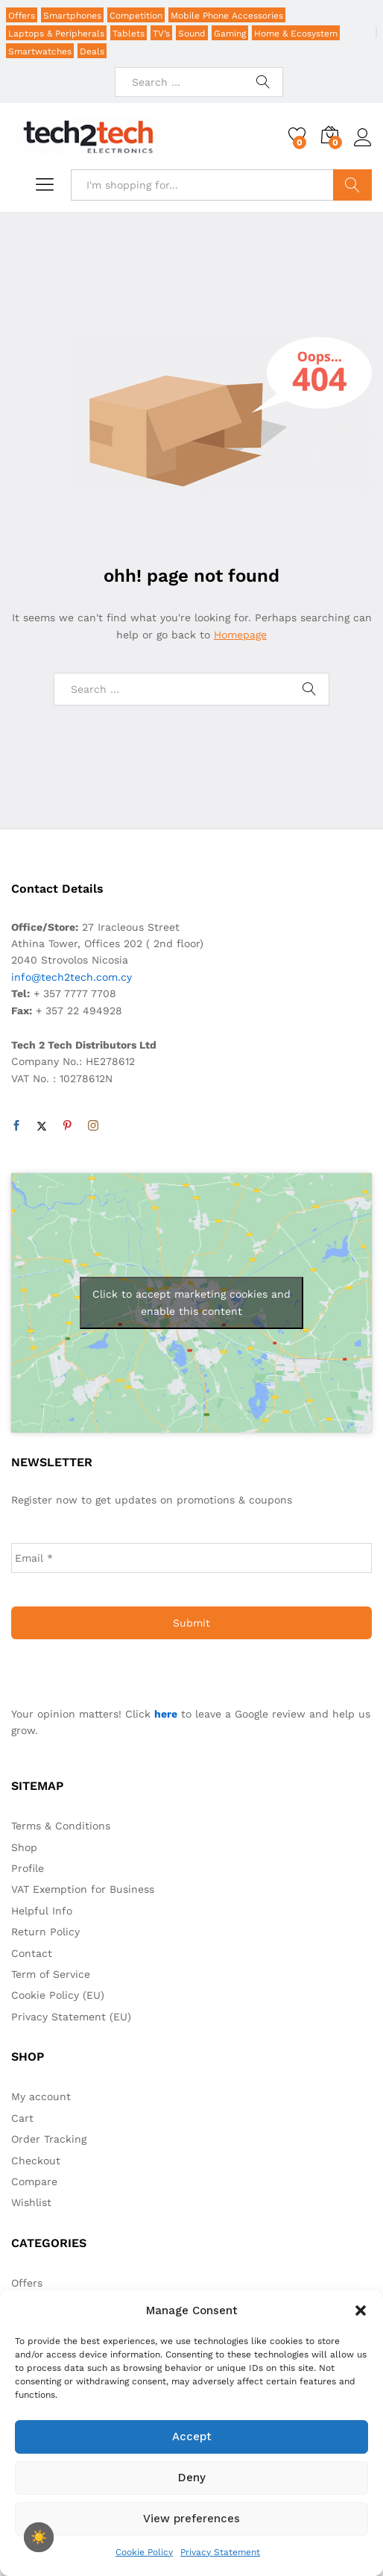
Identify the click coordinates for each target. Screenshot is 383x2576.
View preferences (191, 2518)
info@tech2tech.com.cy (71, 977)
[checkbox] (39, 2537)
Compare (34, 2181)
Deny (192, 2477)
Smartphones (72, 15)
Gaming (230, 33)
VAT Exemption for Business (82, 1889)
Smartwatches (40, 51)
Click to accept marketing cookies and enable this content (191, 1302)
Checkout (35, 2161)
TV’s (161, 33)
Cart (22, 2118)
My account (41, 2096)
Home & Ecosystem (296, 33)
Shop (24, 1847)
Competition (136, 15)
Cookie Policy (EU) (57, 1995)
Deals (92, 51)
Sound (192, 33)
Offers (21, 15)
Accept (192, 2436)
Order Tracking (48, 2139)
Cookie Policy (144, 2552)
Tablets (129, 33)
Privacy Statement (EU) (71, 2017)
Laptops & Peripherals (56, 33)
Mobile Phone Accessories (227, 15)
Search (352, 185)
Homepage (240, 635)
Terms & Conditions (60, 1826)
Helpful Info (41, 1911)
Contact (31, 1953)
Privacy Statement (220, 2552)
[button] (360, 2310)
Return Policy (45, 1932)
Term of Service (50, 1974)
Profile (27, 1868)
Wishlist (31, 2202)
